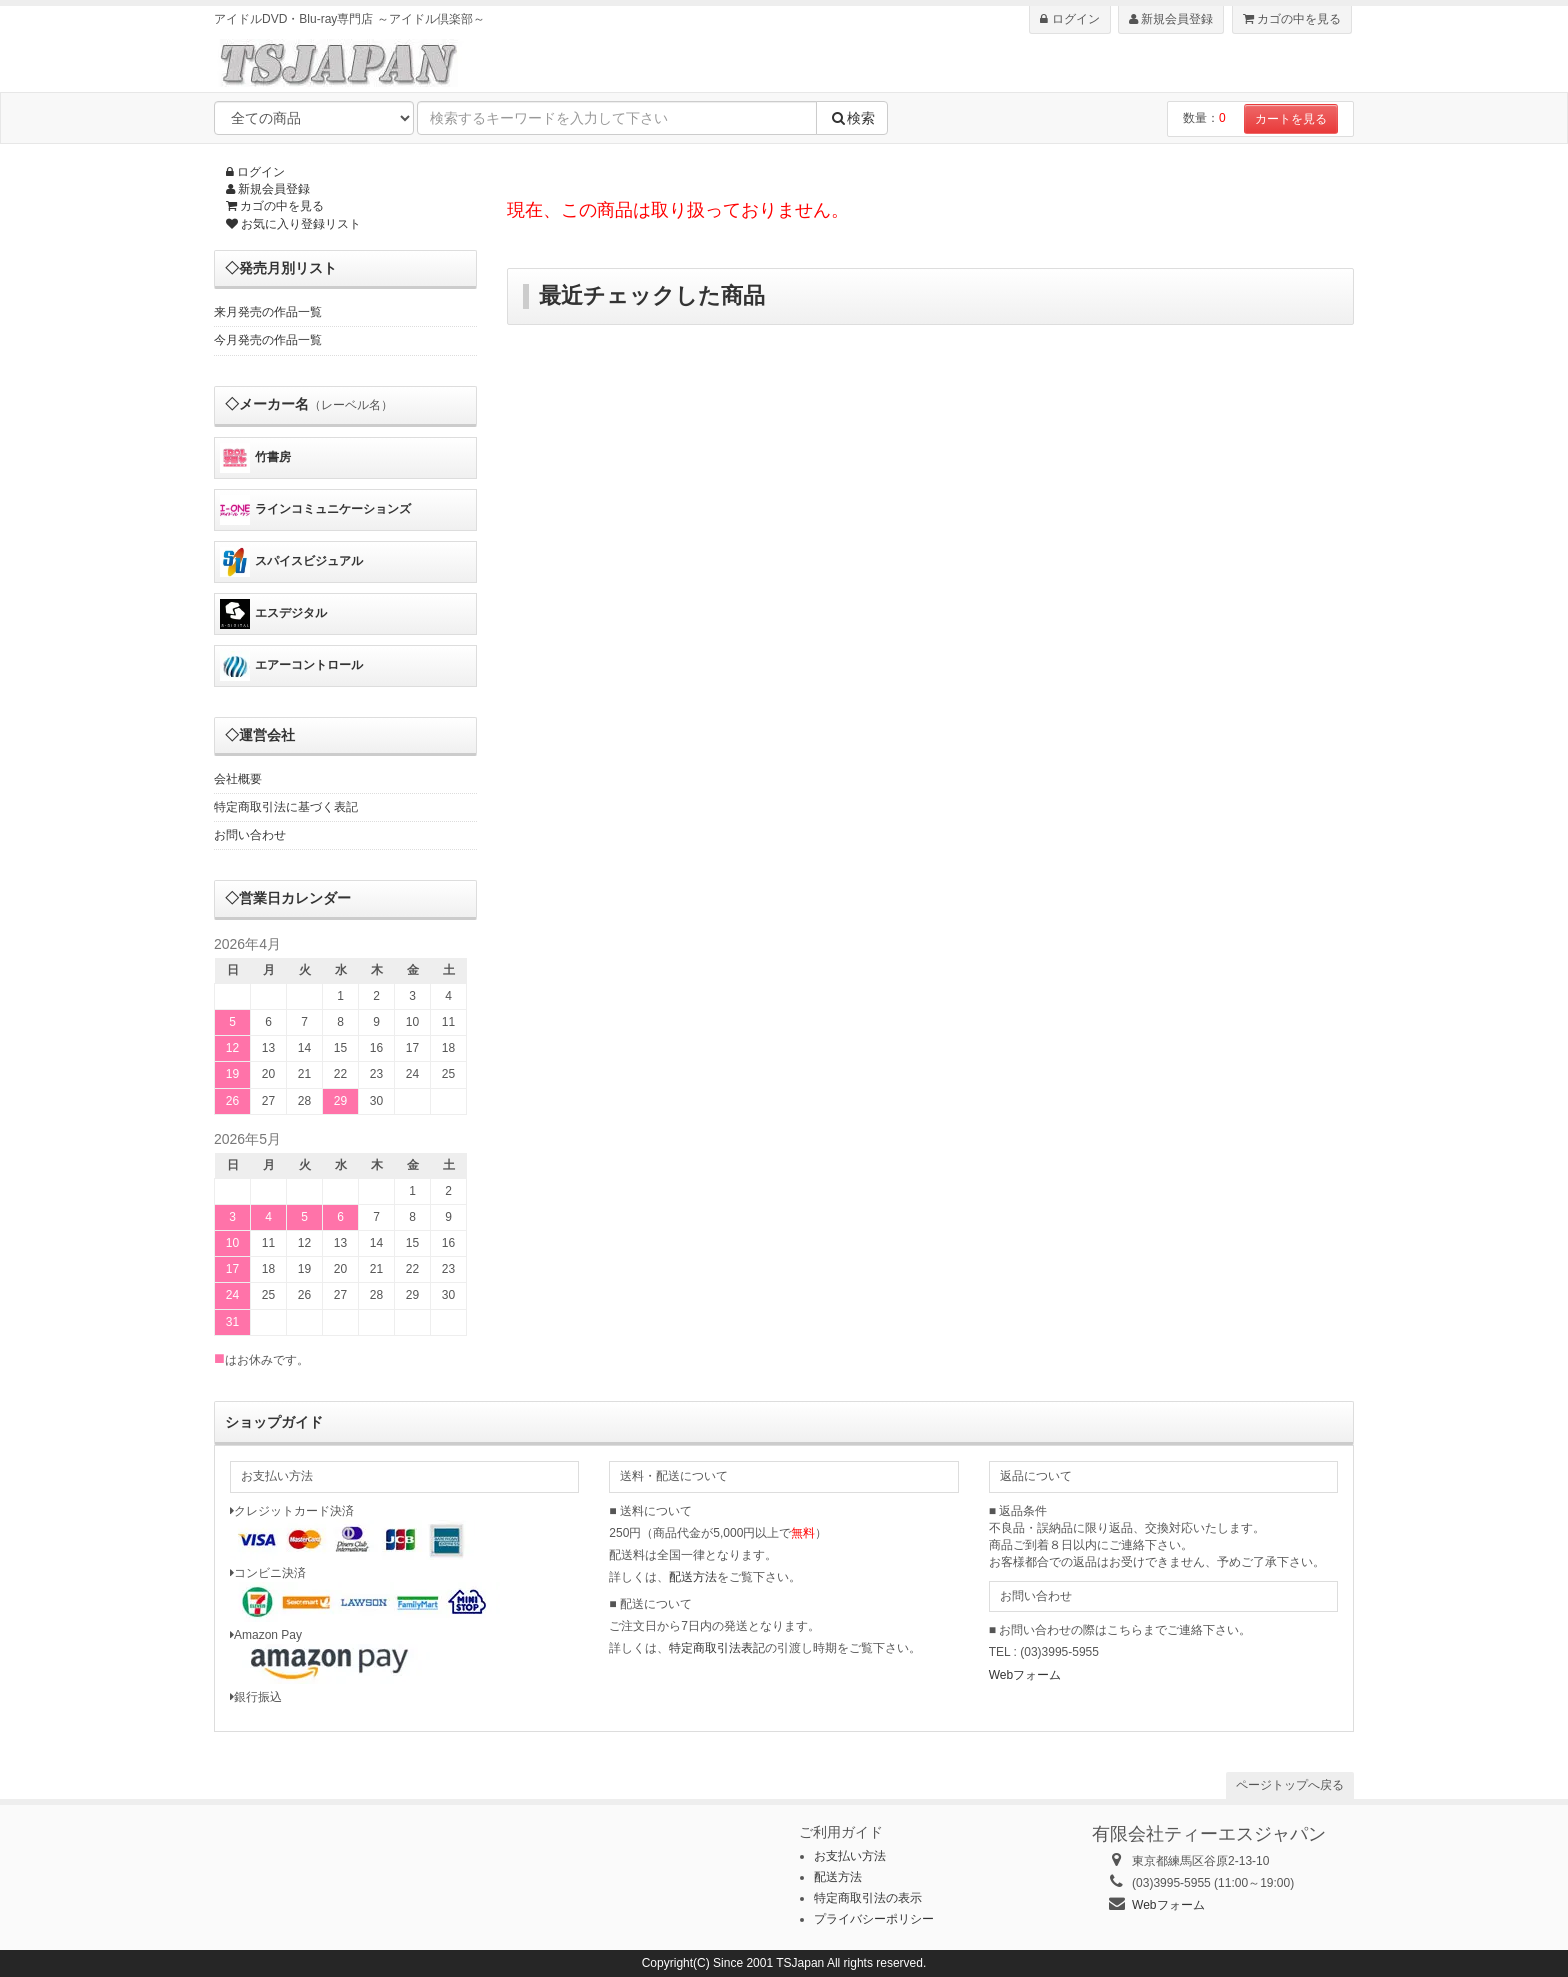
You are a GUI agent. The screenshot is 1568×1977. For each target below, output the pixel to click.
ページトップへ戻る (1290, 1785)
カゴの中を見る (1292, 19)
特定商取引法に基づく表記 (286, 807)
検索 (852, 118)
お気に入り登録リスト (293, 224)
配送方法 (693, 1577)
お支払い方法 (850, 1856)
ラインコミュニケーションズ (315, 510)
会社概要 (238, 779)
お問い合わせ (250, 835)
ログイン (1069, 19)
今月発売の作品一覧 (268, 340)
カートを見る (1291, 119)
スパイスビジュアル (291, 562)
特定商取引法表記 (717, 1648)
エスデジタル (273, 614)
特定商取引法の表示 (868, 1898)
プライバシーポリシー (874, 1919)
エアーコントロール (291, 666)
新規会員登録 (1171, 19)
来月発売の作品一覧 (268, 312)
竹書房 (255, 458)
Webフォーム (1025, 1675)
